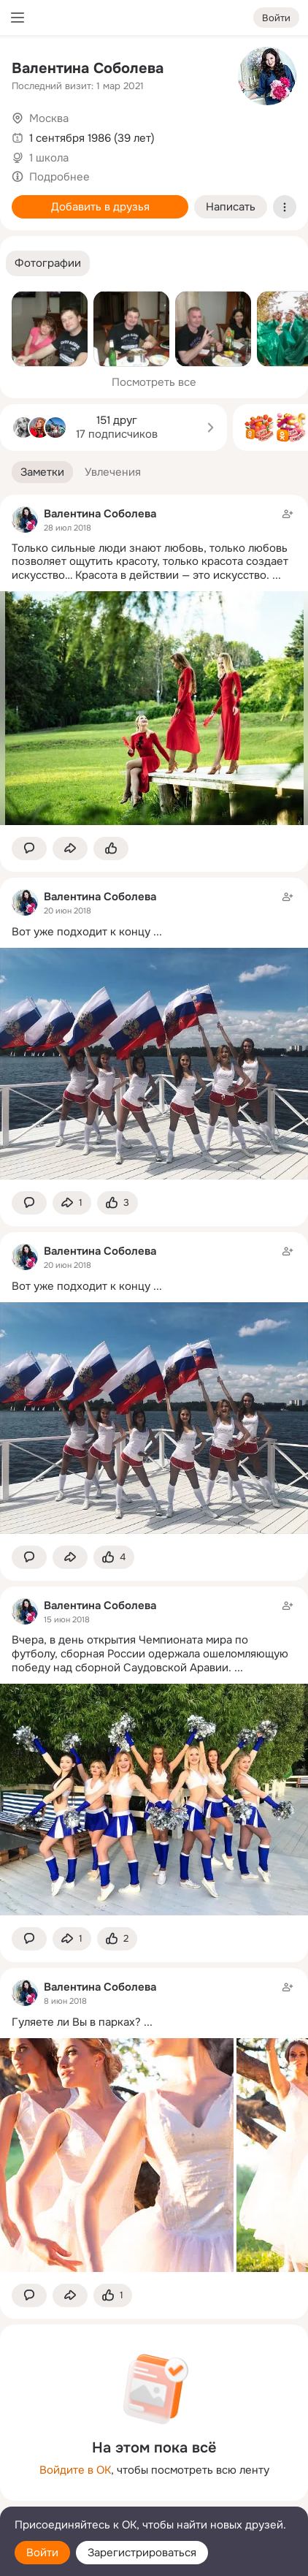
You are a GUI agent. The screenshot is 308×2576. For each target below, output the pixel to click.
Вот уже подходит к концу (81, 931)
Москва (49, 118)
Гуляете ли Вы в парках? (76, 2022)
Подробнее (59, 177)
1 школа (49, 158)
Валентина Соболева (87, 68)
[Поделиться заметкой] (70, 849)
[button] (48, 263)
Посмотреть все (154, 382)
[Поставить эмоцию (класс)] (110, 849)
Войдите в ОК (75, 2470)
